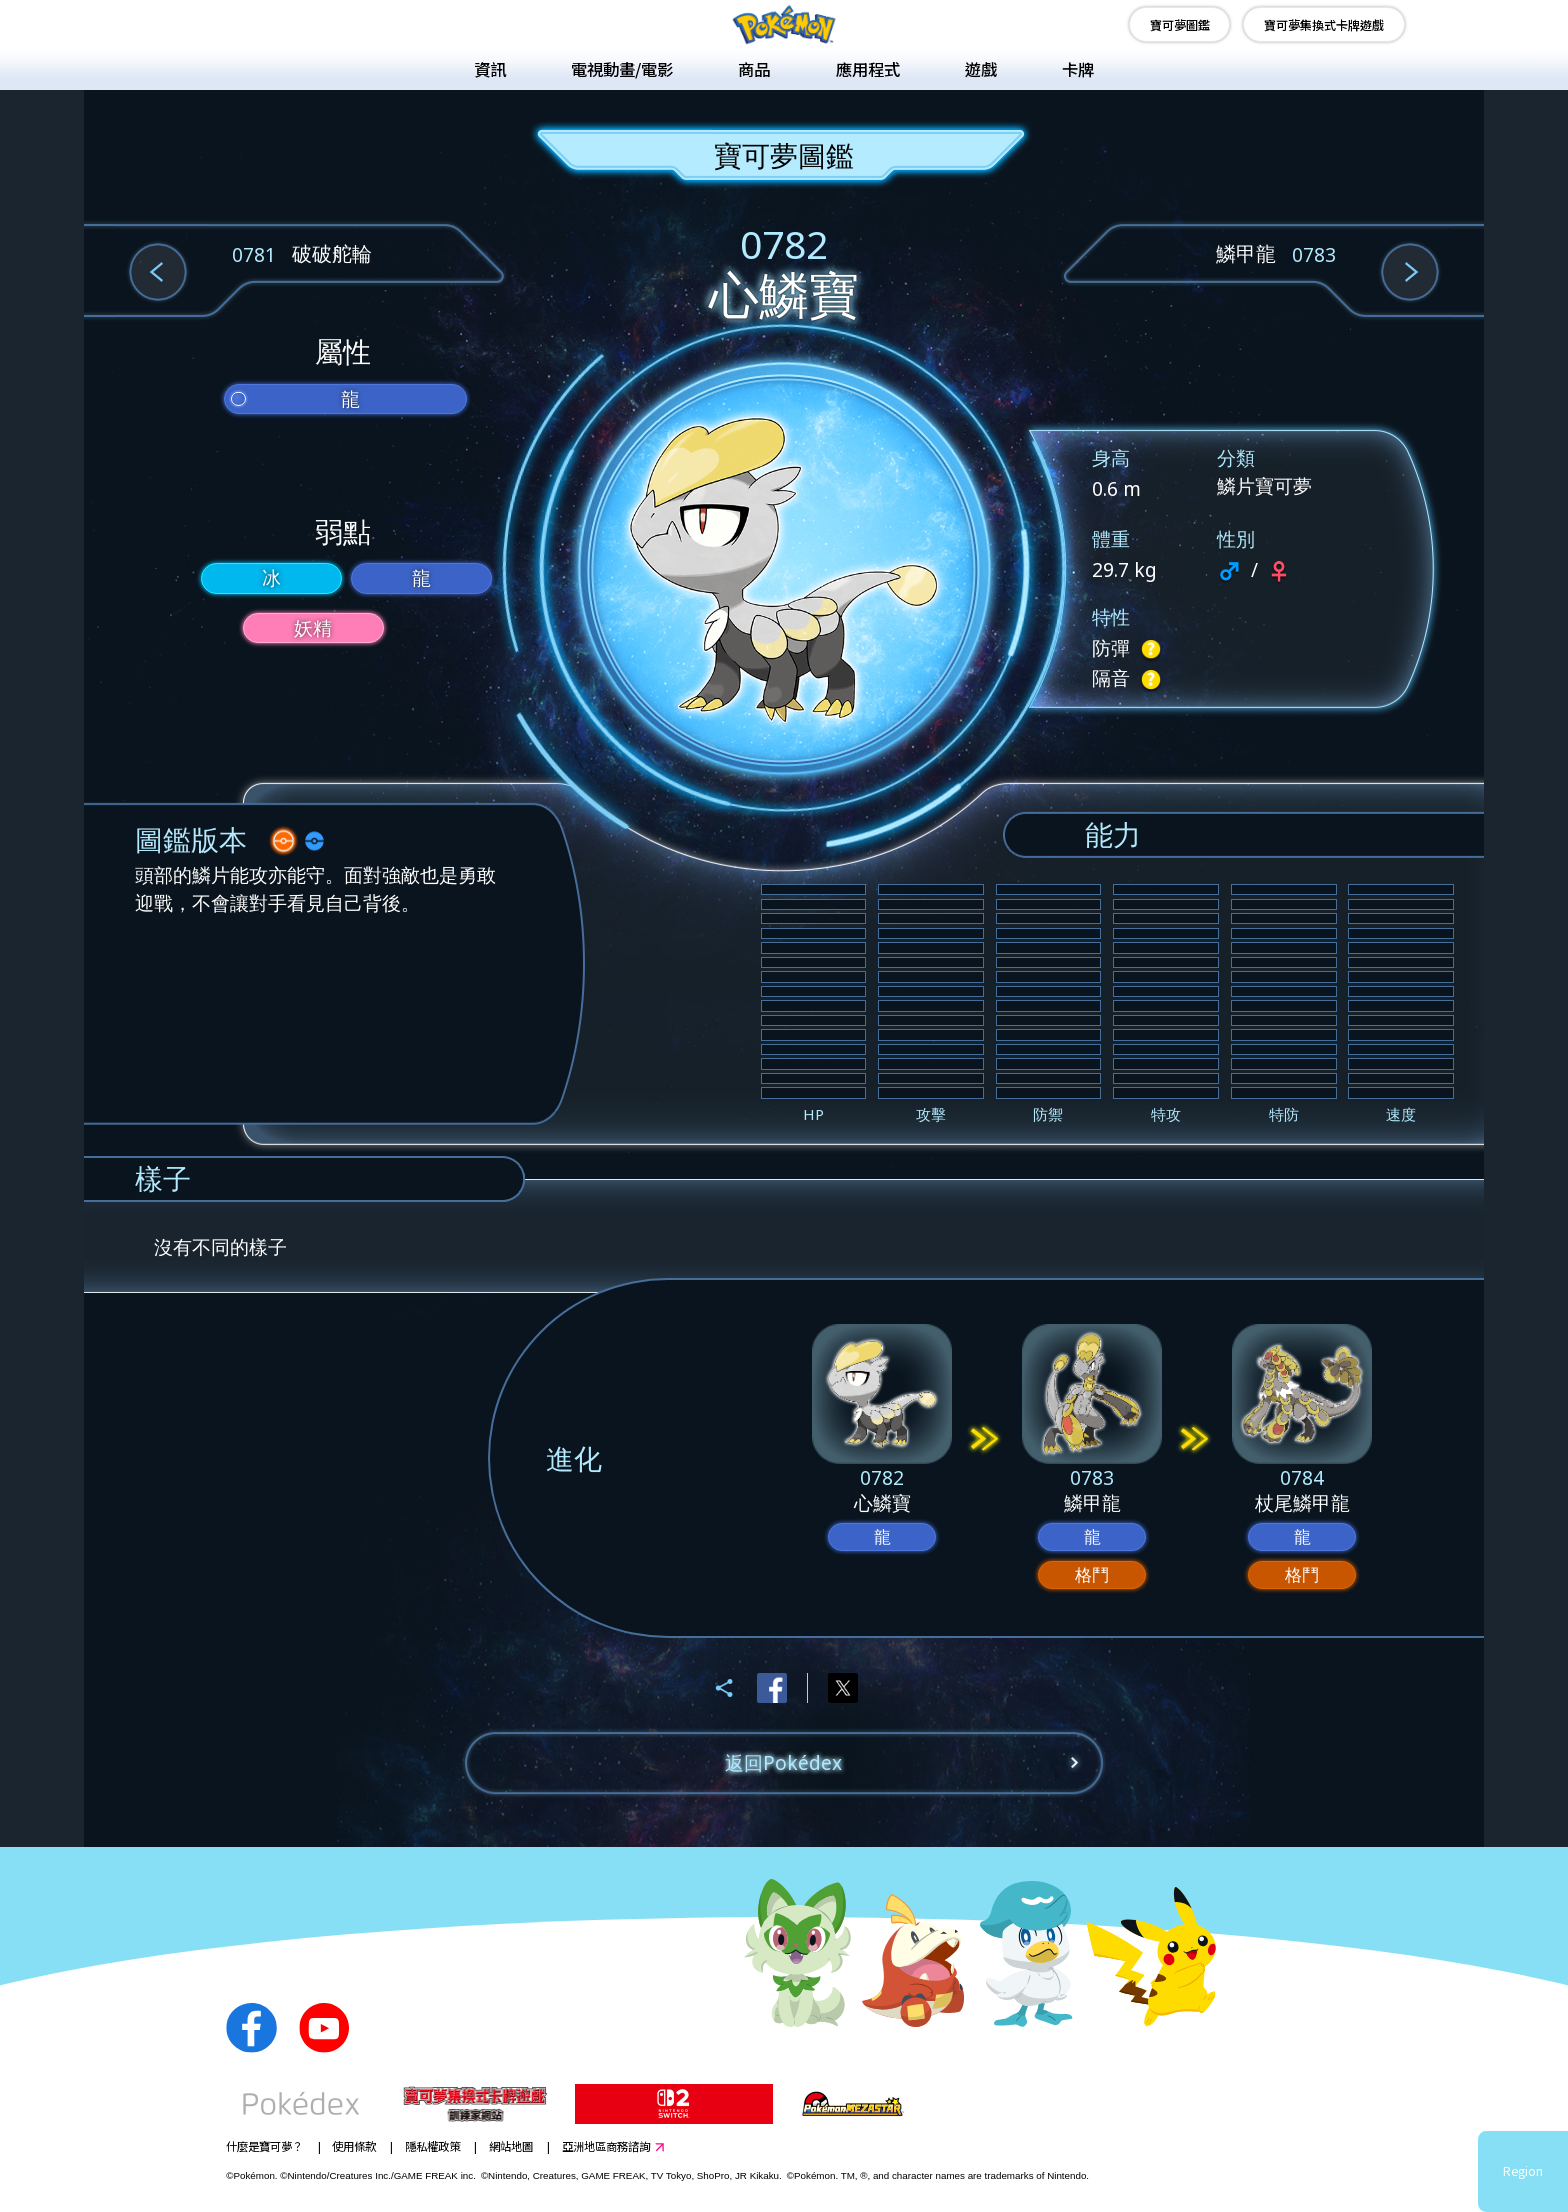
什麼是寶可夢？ (264, 2146)
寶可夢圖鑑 (1180, 24)
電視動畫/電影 (622, 69)
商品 (754, 69)
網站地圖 (511, 2146)
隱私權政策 (432, 2146)
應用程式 (868, 69)
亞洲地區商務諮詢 (606, 2146)
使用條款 (354, 2146)
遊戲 (981, 69)
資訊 (490, 69)
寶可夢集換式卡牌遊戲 (1324, 24)
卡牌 (1078, 69)
